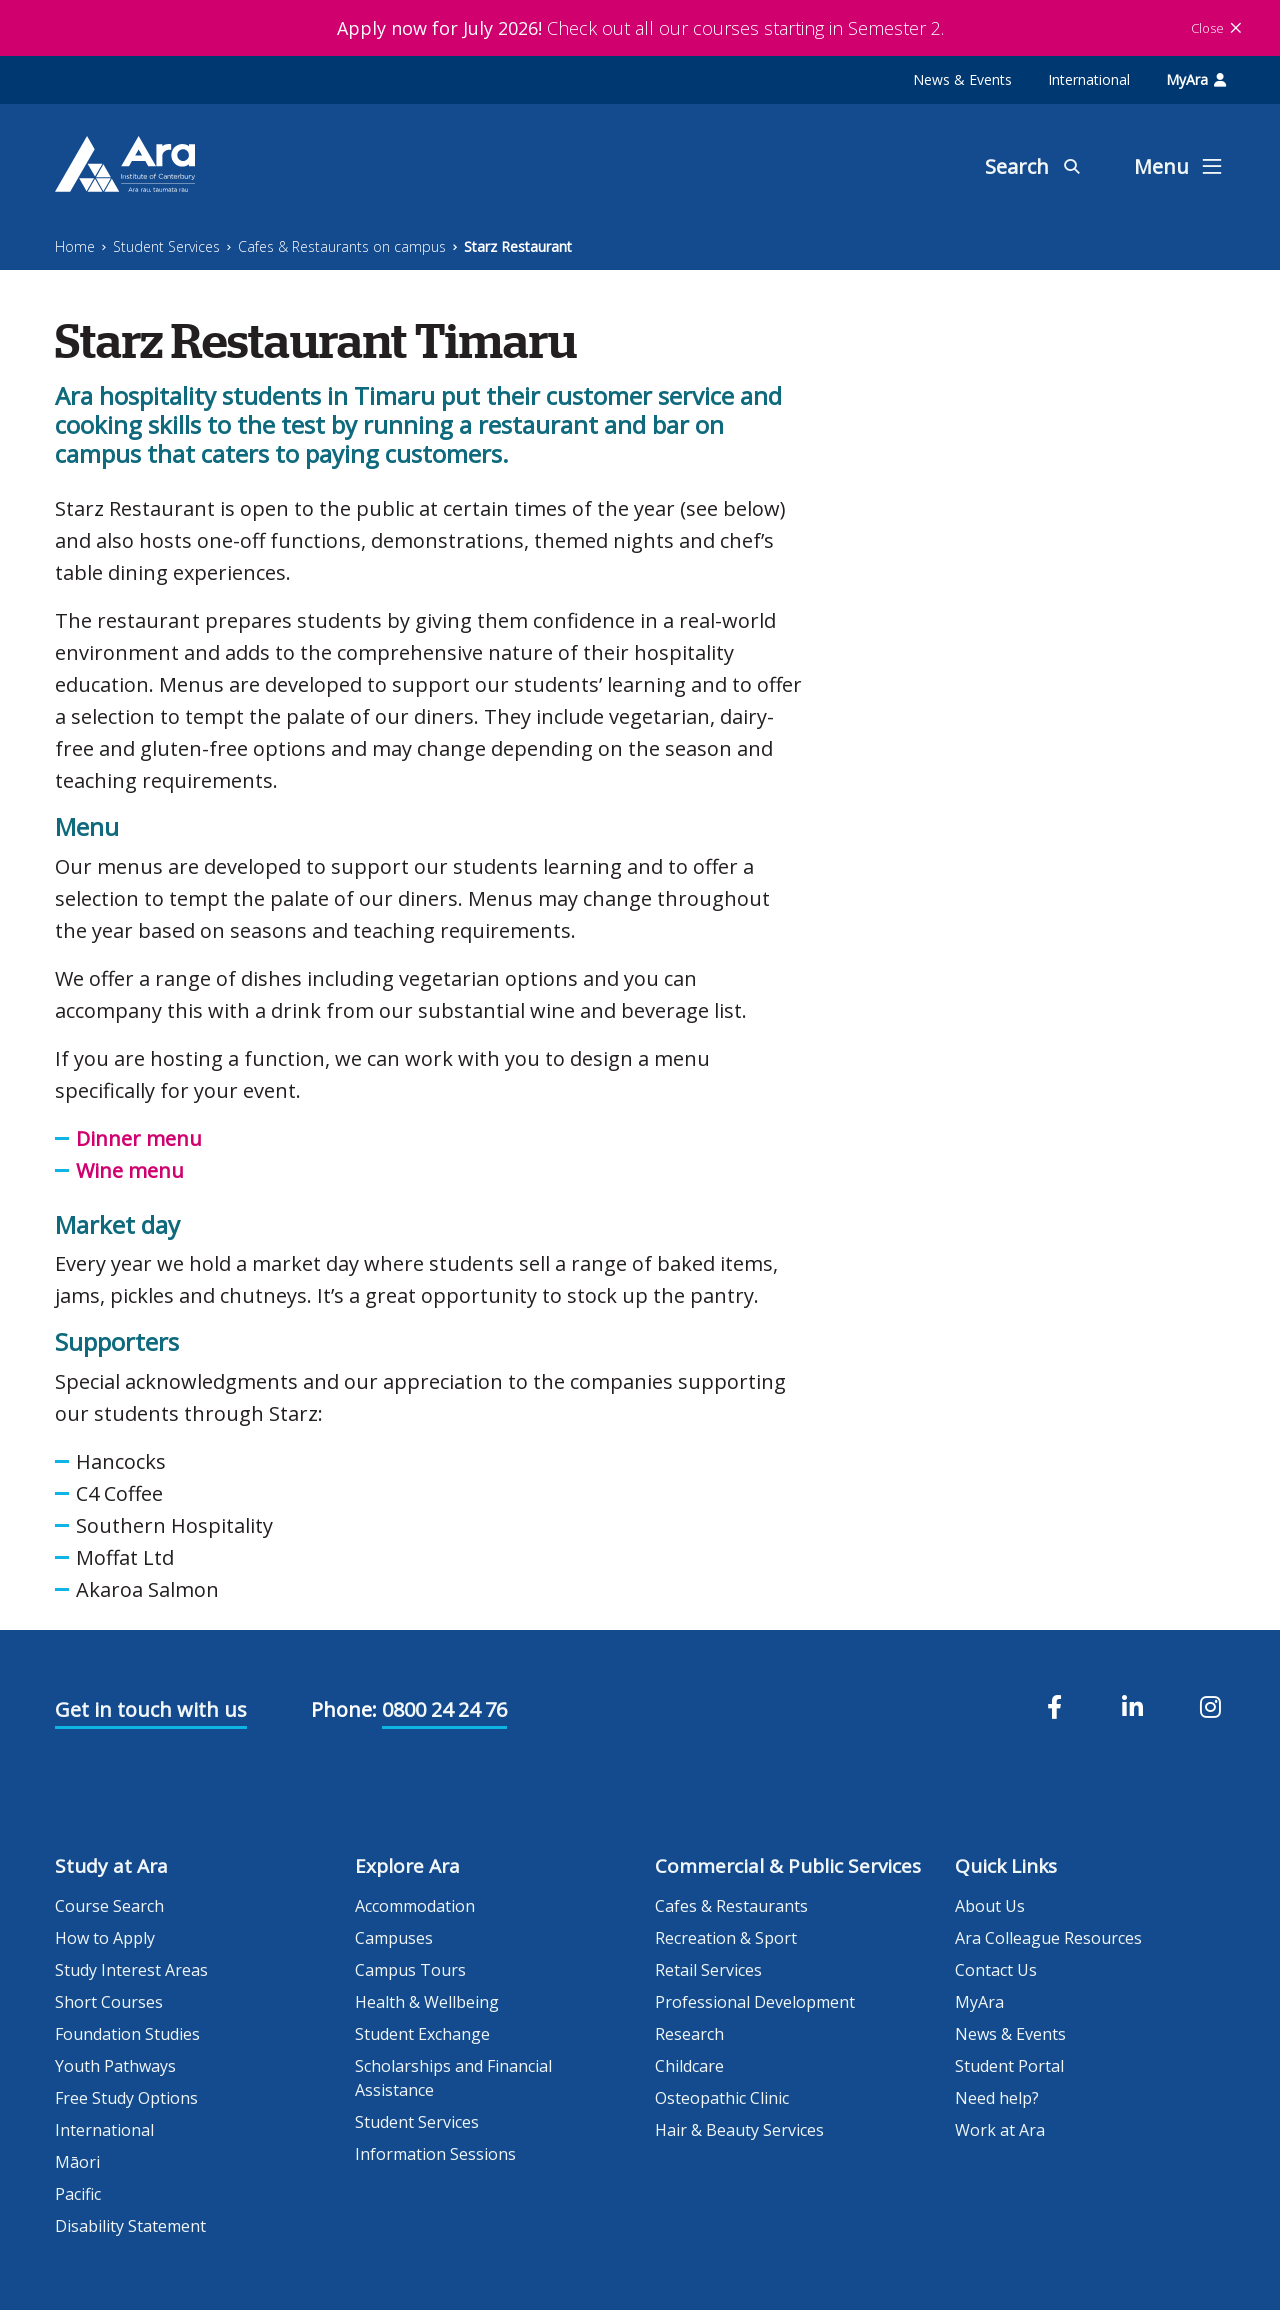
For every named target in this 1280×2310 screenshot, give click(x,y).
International (1089, 79)
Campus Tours (410, 1970)
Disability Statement (130, 2226)
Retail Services (708, 1970)
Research (689, 2034)
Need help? (997, 2098)
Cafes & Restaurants (731, 1906)
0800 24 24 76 (444, 1709)
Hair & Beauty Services (739, 2130)
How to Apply (105, 1938)
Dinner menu (139, 1138)
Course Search (109, 1906)
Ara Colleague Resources (1048, 1938)
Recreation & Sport (726, 1938)
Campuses (394, 1938)
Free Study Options (126, 2098)
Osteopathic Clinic (722, 2098)
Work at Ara (1000, 2130)
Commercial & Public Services (788, 1866)
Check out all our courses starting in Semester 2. (640, 28)
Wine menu (130, 1170)
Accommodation (415, 1906)
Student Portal (1009, 2066)
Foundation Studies (127, 2034)
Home (75, 246)
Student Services (166, 246)
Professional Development (755, 2002)
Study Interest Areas (131, 1970)
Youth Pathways (115, 2066)
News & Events (962, 79)
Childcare (689, 2066)
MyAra (1196, 79)
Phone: (344, 1709)
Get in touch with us (151, 1709)
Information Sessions (435, 2154)
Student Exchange (422, 2034)
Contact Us (996, 1970)
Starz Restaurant (518, 246)
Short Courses (109, 2002)
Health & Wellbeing (427, 2002)
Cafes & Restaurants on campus (342, 246)
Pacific (78, 2194)
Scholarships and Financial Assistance (453, 2078)
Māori (77, 2162)
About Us (990, 1906)
